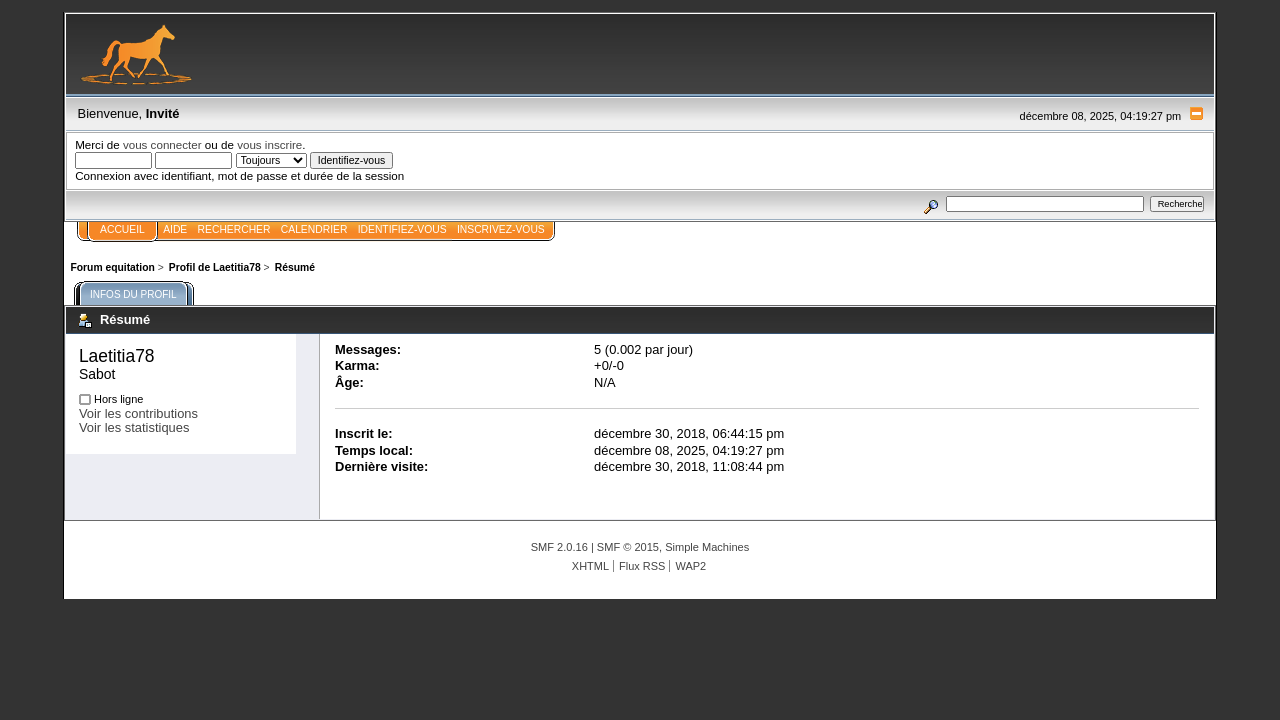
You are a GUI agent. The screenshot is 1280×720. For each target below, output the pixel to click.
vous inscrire (269, 144)
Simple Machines (707, 547)
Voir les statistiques (134, 427)
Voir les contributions (138, 413)
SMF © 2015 (628, 547)
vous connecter (162, 144)
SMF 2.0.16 (559, 547)
